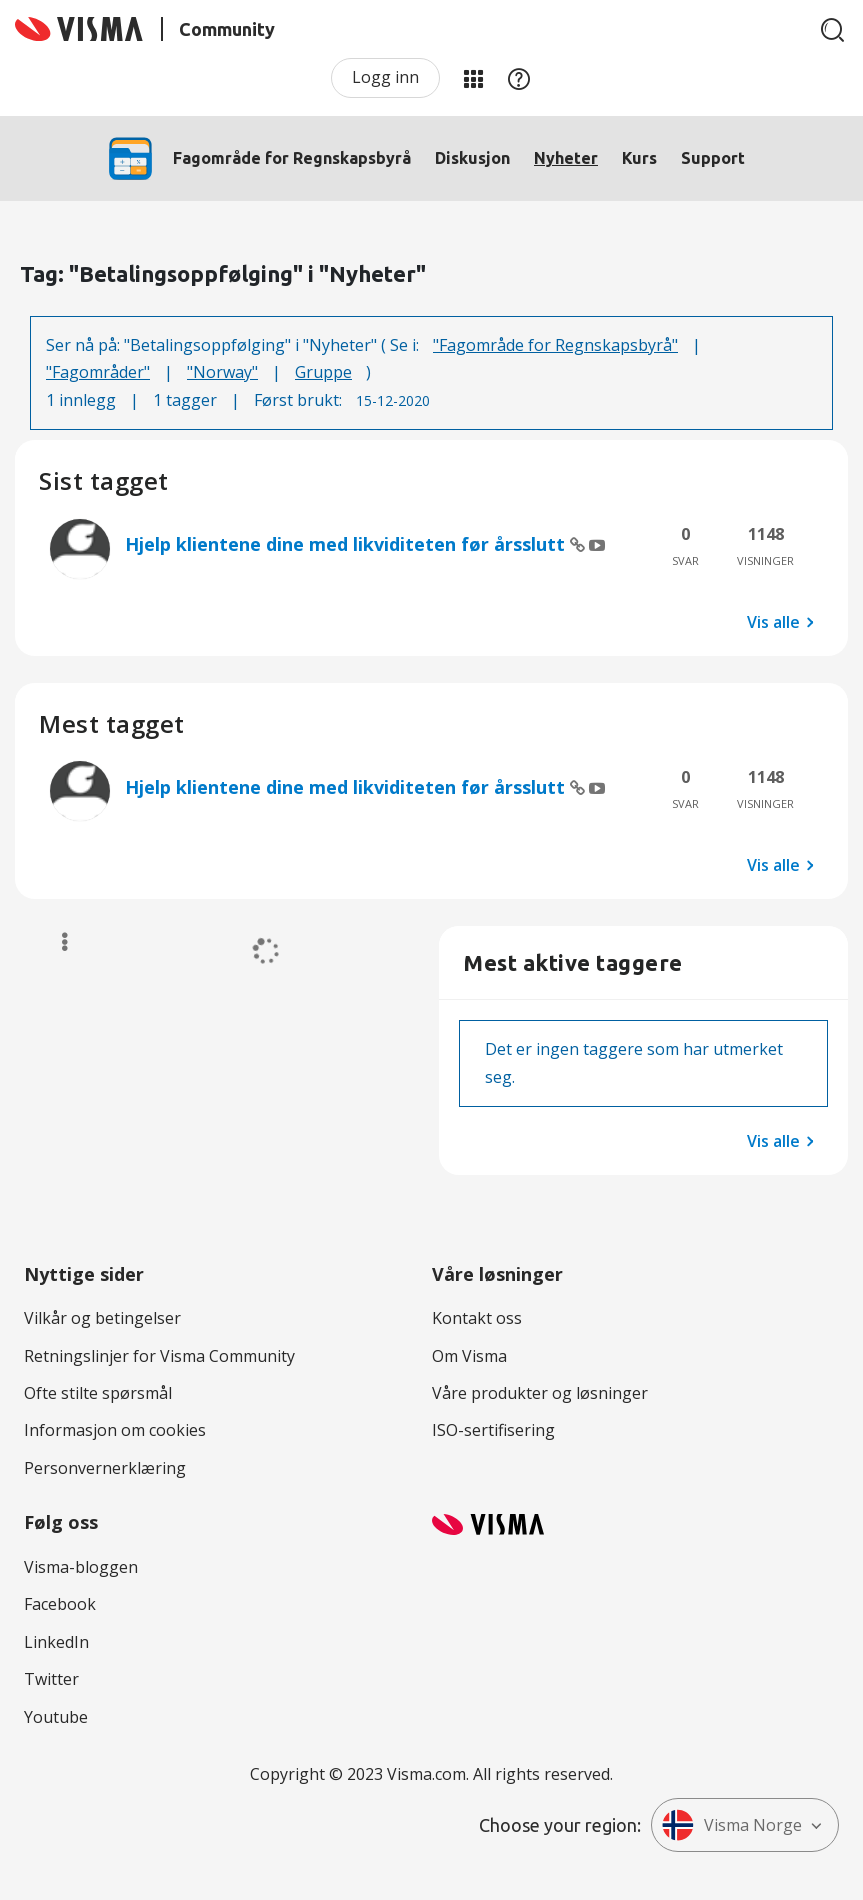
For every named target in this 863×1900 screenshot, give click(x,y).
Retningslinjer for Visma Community (159, 1356)
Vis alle (773, 622)
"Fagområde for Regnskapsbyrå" (555, 345)
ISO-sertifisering (493, 1430)
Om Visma (469, 1356)
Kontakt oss (477, 1318)
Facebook (60, 1604)
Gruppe (323, 372)
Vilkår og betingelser (102, 1318)
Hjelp (519, 78)
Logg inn (385, 77)
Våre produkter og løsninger (540, 1393)
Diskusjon (472, 158)
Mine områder (473, 78)
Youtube (56, 1717)
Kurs (639, 158)
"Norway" (222, 372)
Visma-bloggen (81, 1567)
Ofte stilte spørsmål (98, 1393)
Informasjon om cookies (115, 1430)
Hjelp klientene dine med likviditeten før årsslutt (347, 544)
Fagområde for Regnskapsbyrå (292, 158)
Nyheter (566, 158)
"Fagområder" (98, 372)
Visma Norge (732, 1825)
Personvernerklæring (105, 1468)
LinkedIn (56, 1642)
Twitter (51, 1679)
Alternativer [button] (55, 942)
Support (713, 158)
